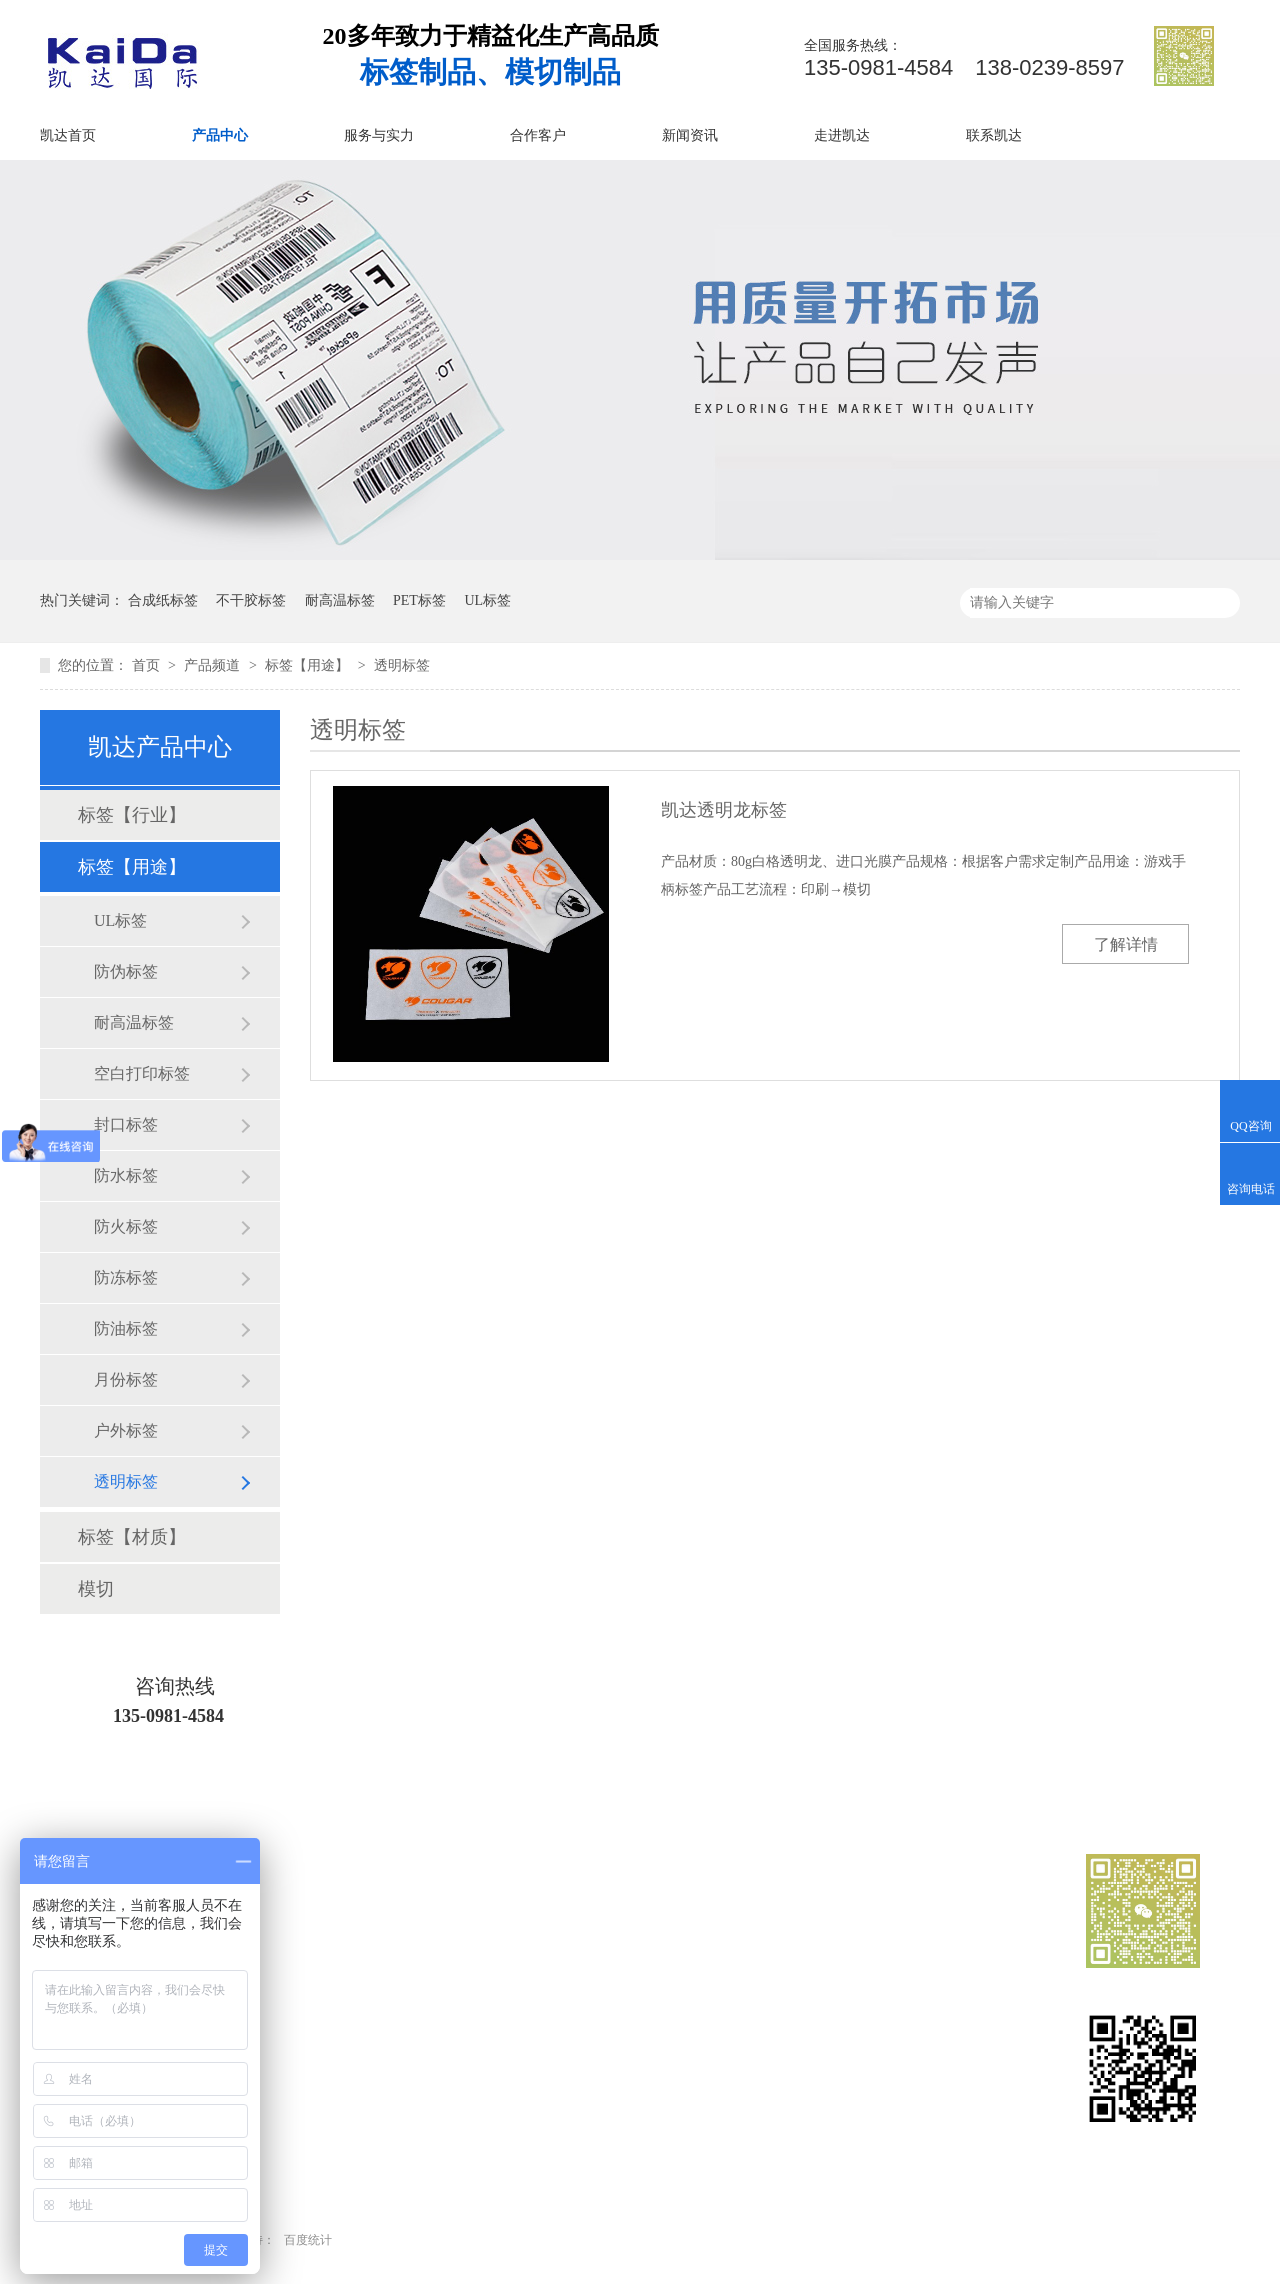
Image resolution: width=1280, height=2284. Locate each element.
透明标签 (402, 665)
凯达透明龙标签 (724, 810)
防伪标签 (126, 971)
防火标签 (126, 1226)
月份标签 (126, 1379)
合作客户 (538, 135)
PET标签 (419, 600)
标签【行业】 (132, 815)
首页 (148, 665)
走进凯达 (842, 135)
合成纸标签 (163, 600)
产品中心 (220, 135)
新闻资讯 (690, 135)
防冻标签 (126, 1277)
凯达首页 (68, 135)
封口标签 (126, 1124)
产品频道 (214, 665)
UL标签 (487, 600)
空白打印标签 (142, 1073)
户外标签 (126, 1430)
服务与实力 (379, 135)
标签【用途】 (309, 665)
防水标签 (126, 1175)
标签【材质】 (132, 1537)
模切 (96, 1589)
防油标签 (126, 1328)
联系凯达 (994, 135)
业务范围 (642, 2007)
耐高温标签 (340, 600)
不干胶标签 (251, 600)
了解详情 (1126, 944)
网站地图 (802, 2079)
